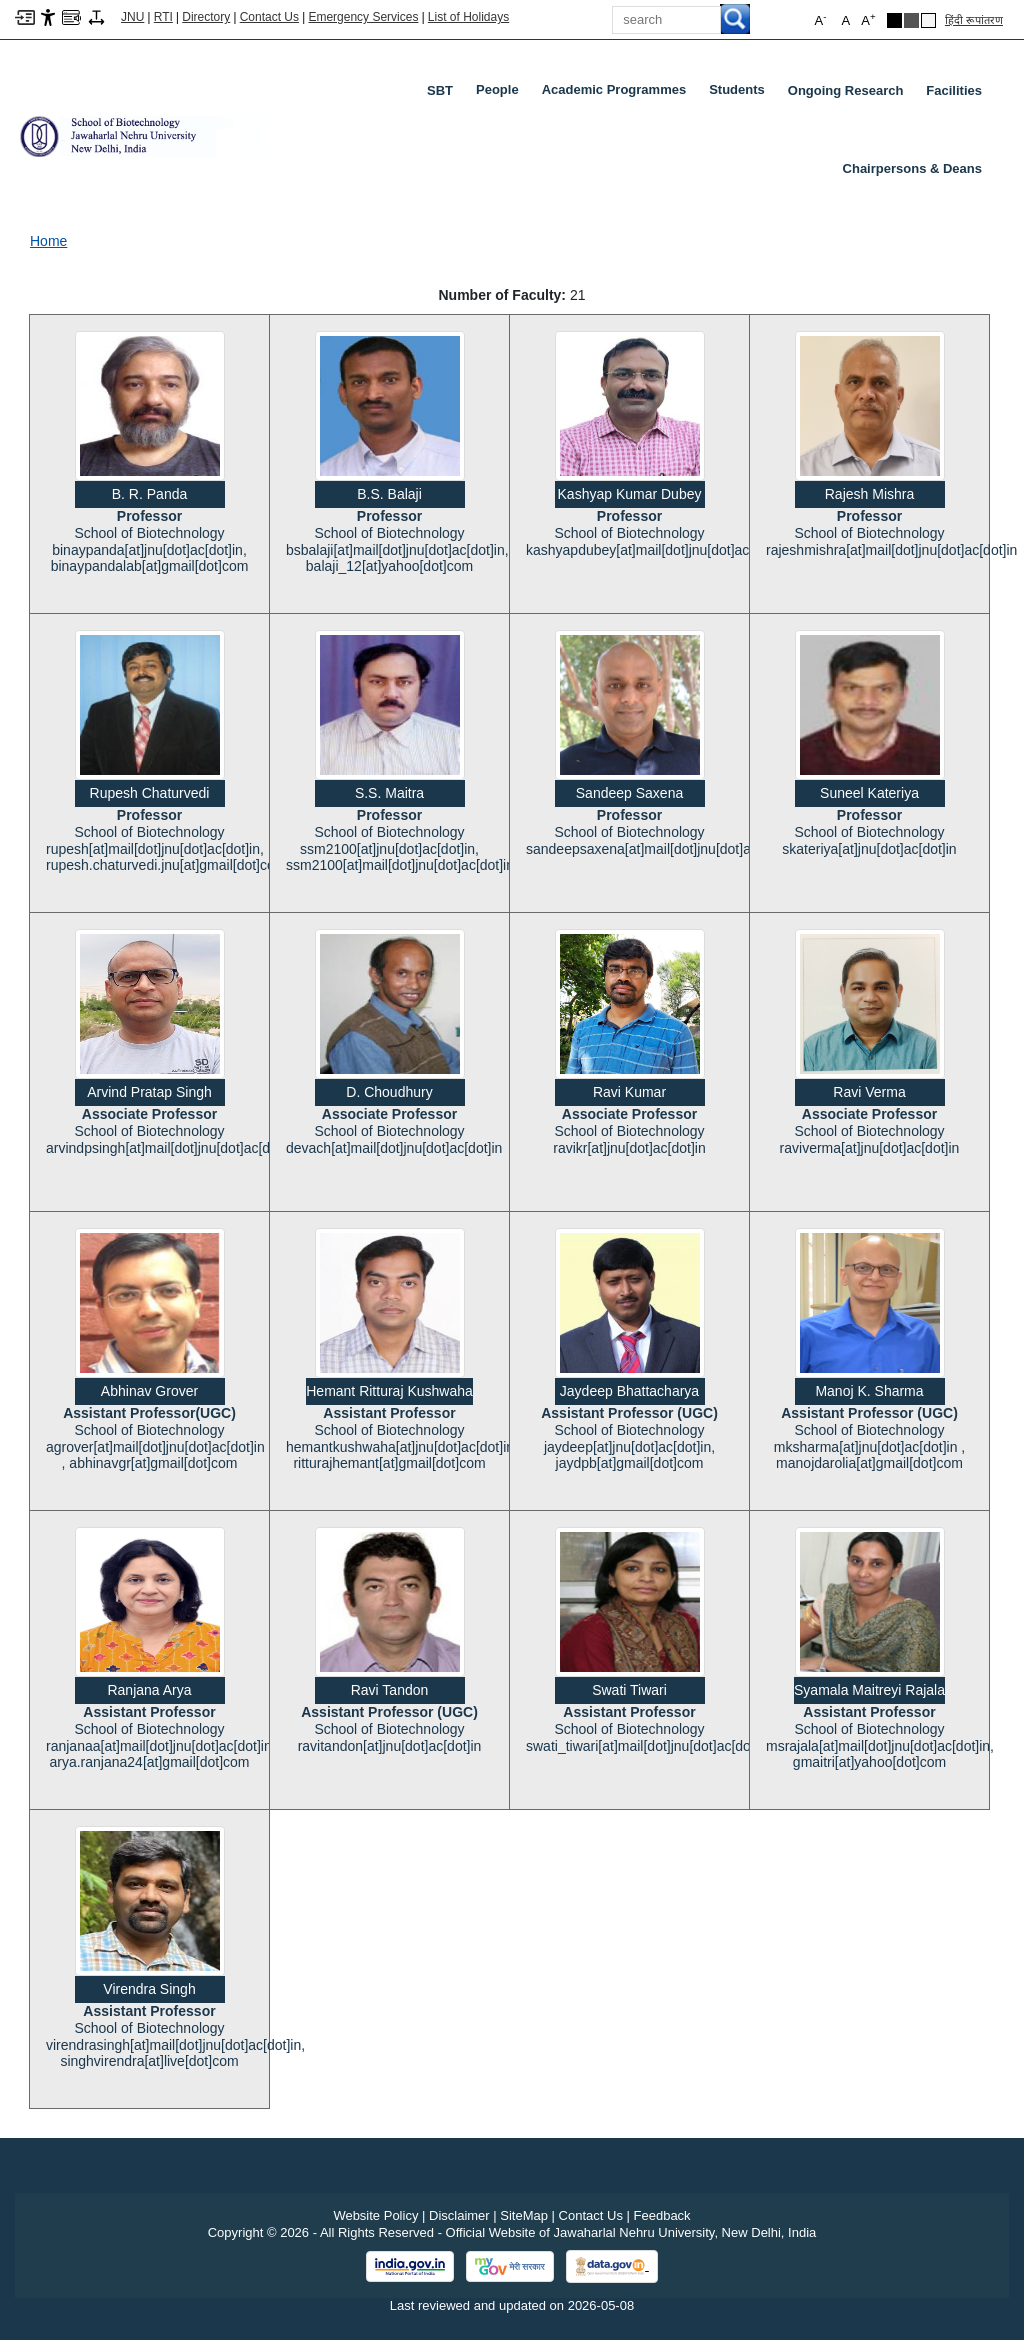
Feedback (662, 2215)
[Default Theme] (928, 20)
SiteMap (524, 2215)
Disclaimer (459, 2215)
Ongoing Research (846, 90)
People (501, 94)
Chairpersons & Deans (912, 168)
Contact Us (269, 17)
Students (741, 94)
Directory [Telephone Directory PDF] (206, 17)
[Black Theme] (894, 20)
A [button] (868, 19)
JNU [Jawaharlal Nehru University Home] (132, 17)
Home (48, 241)
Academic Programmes (618, 94)
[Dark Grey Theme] (911, 20)
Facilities (954, 90)
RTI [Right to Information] (163, 17)
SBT (440, 90)
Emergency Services (363, 17)
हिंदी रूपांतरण (974, 20)
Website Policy (375, 2215)
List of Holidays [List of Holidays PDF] (468, 17)
